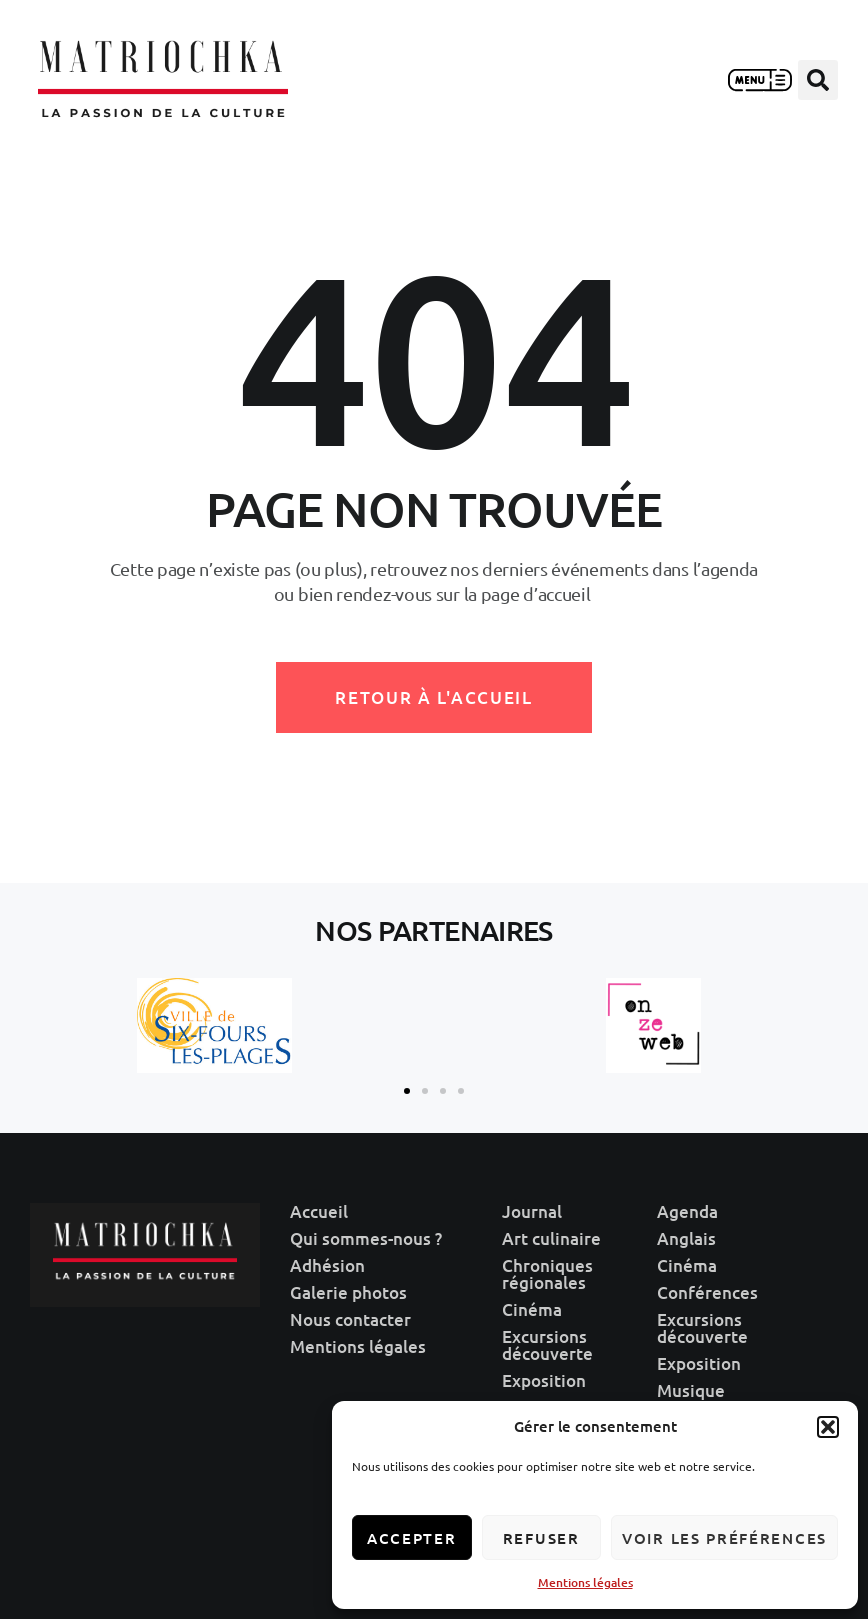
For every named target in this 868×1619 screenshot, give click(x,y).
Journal (532, 1211)
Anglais (686, 1238)
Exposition (544, 1380)
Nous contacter (350, 1319)
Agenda (687, 1211)
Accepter (412, 1538)
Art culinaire (551, 1238)
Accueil (319, 1211)
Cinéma (532, 1309)
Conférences (707, 1292)
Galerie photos (348, 1292)
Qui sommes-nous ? (366, 1238)
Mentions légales (585, 1582)
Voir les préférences (724, 1538)
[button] (828, 1427)
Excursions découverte (547, 1345)
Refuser (541, 1538)
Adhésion (327, 1265)
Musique (691, 1390)
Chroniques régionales (547, 1274)
